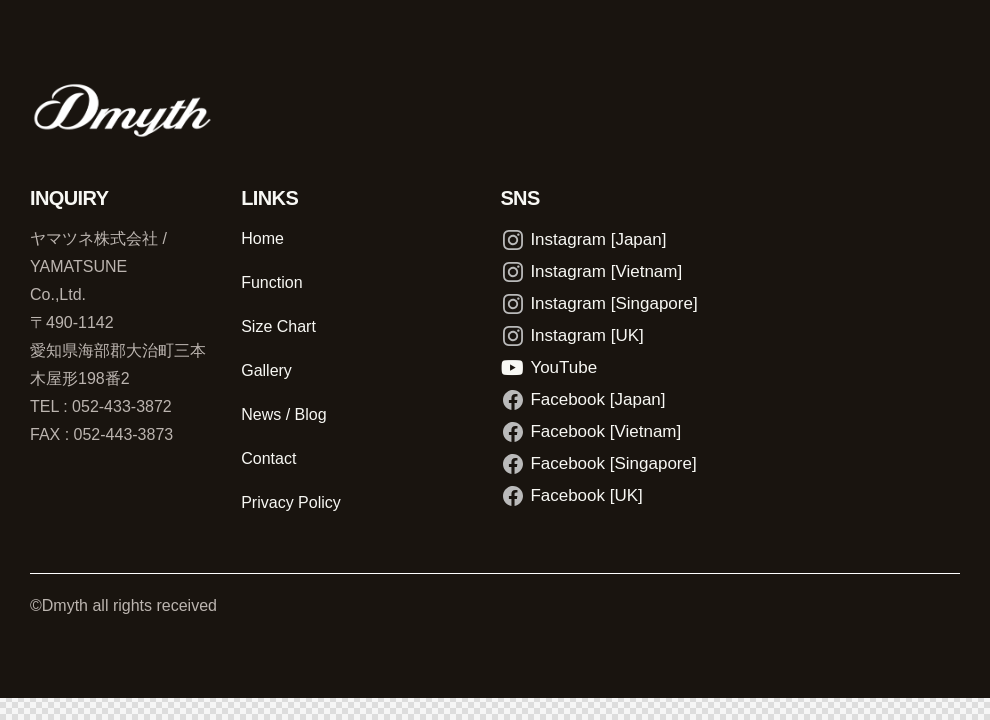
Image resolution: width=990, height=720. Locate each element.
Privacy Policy (291, 502)
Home (262, 238)
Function (271, 282)
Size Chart (278, 326)
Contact (268, 458)
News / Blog (283, 414)
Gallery (266, 370)
